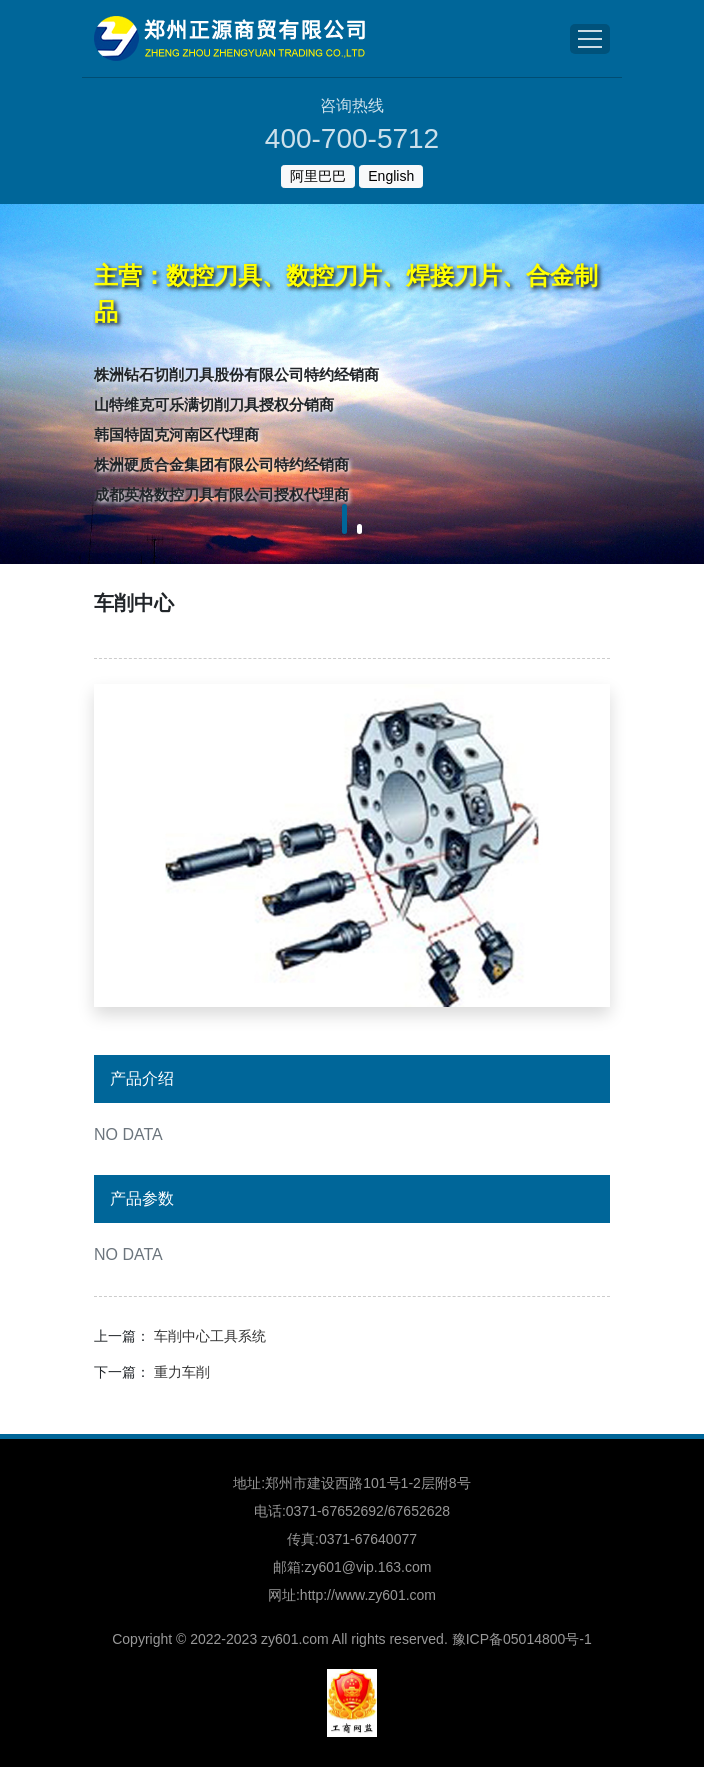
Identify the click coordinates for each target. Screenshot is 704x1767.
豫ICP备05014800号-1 (522, 1639)
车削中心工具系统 (210, 1336)
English (391, 176)
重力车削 (182, 1372)
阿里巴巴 (318, 176)
